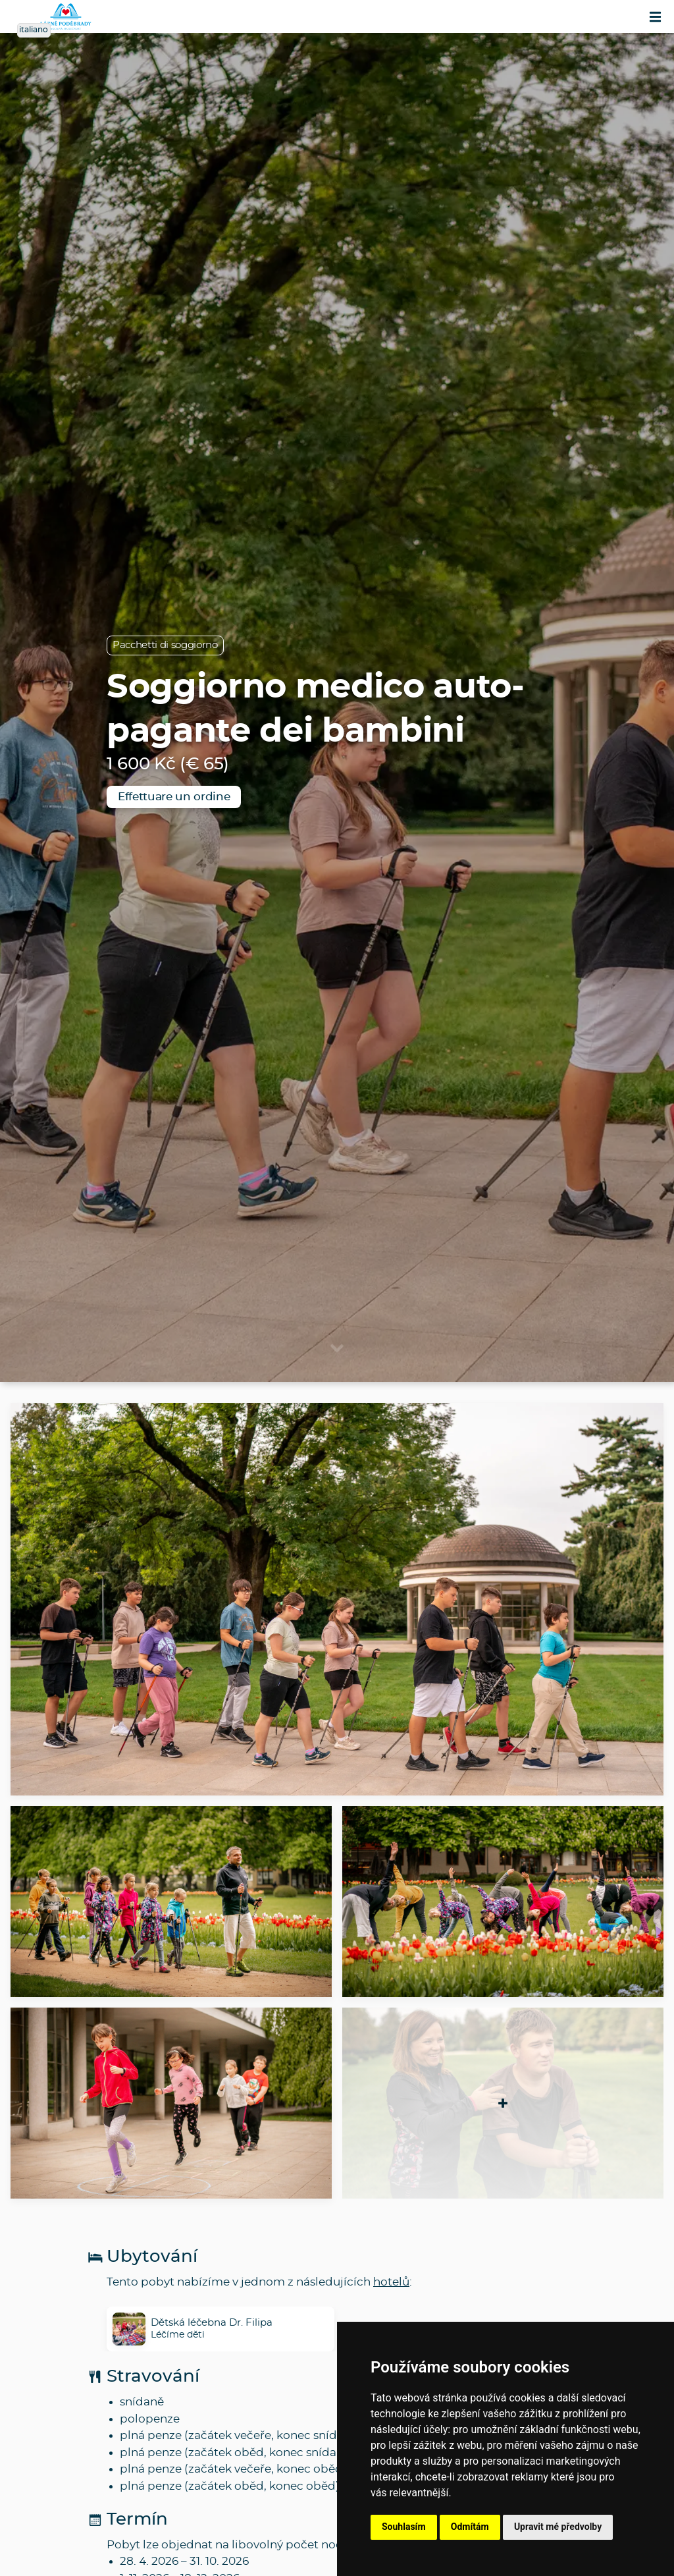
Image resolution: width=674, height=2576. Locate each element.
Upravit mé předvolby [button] (558, 2526)
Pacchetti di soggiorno (165, 645)
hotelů (391, 2282)
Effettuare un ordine (174, 796)
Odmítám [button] (470, 2526)
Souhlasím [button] (404, 2526)
